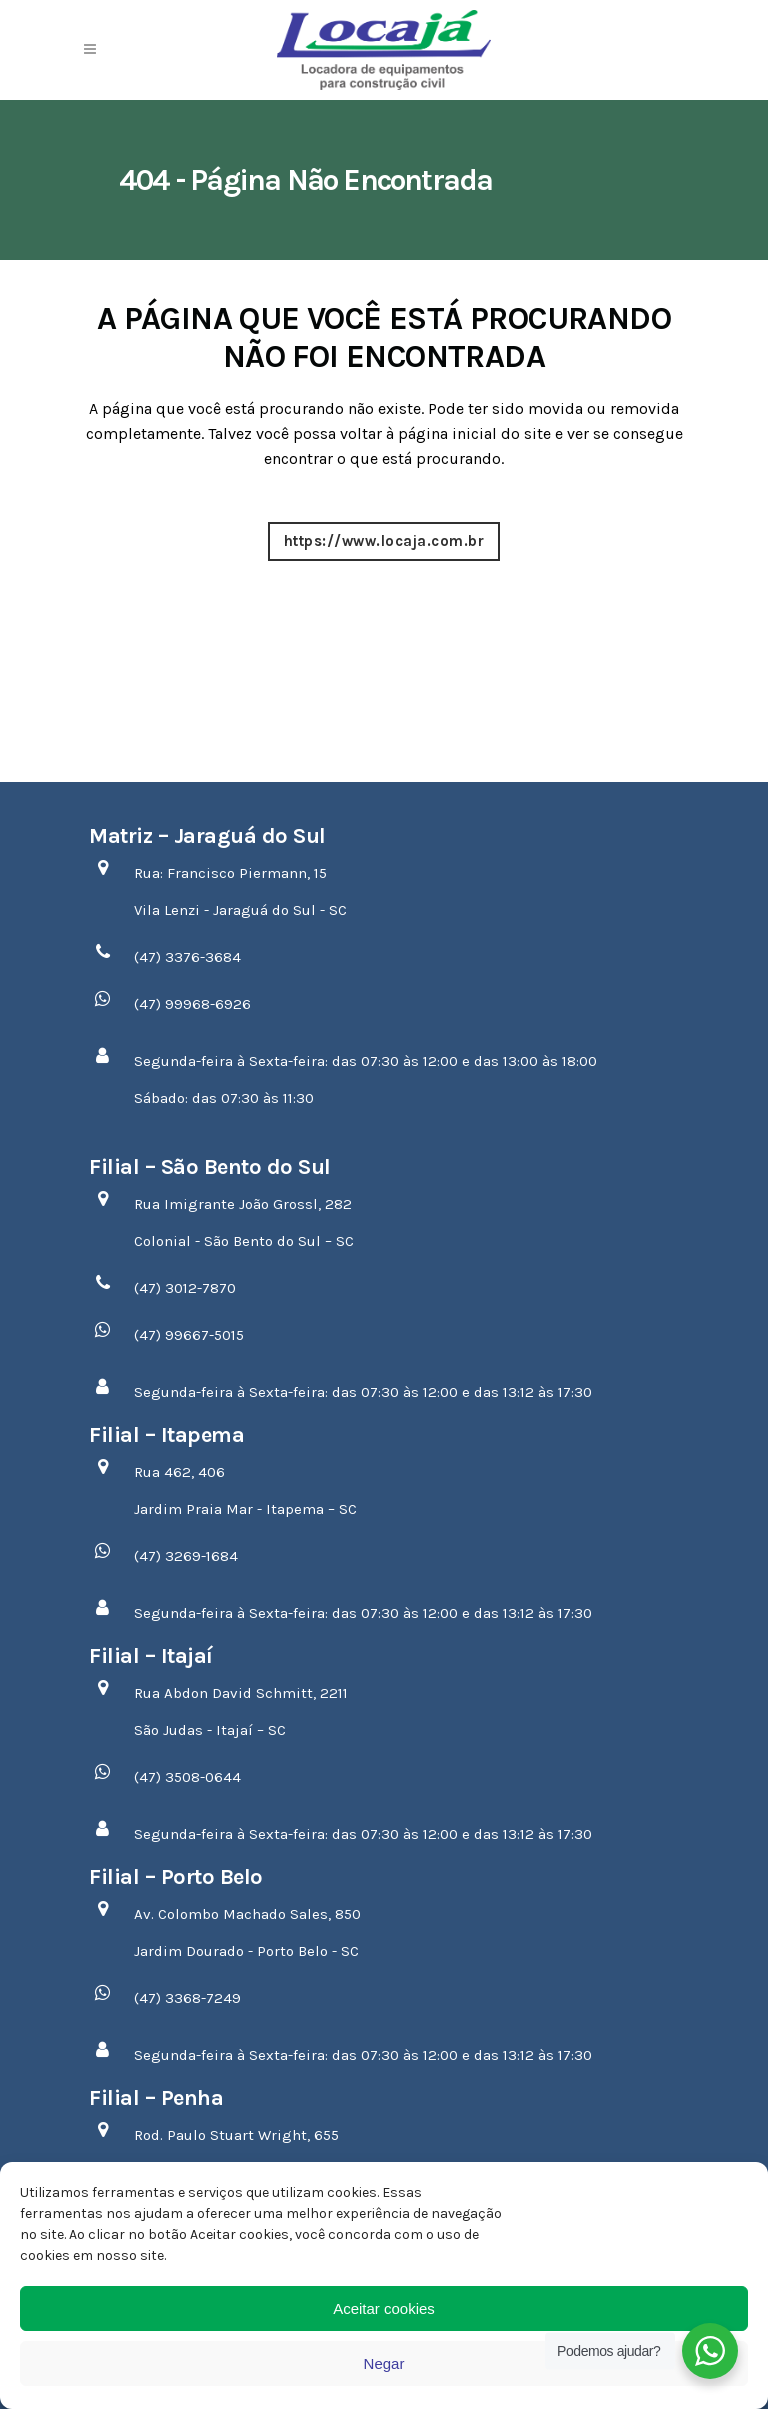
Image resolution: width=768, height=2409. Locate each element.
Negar (384, 2363)
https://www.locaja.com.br (384, 541)
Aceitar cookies (384, 2308)
